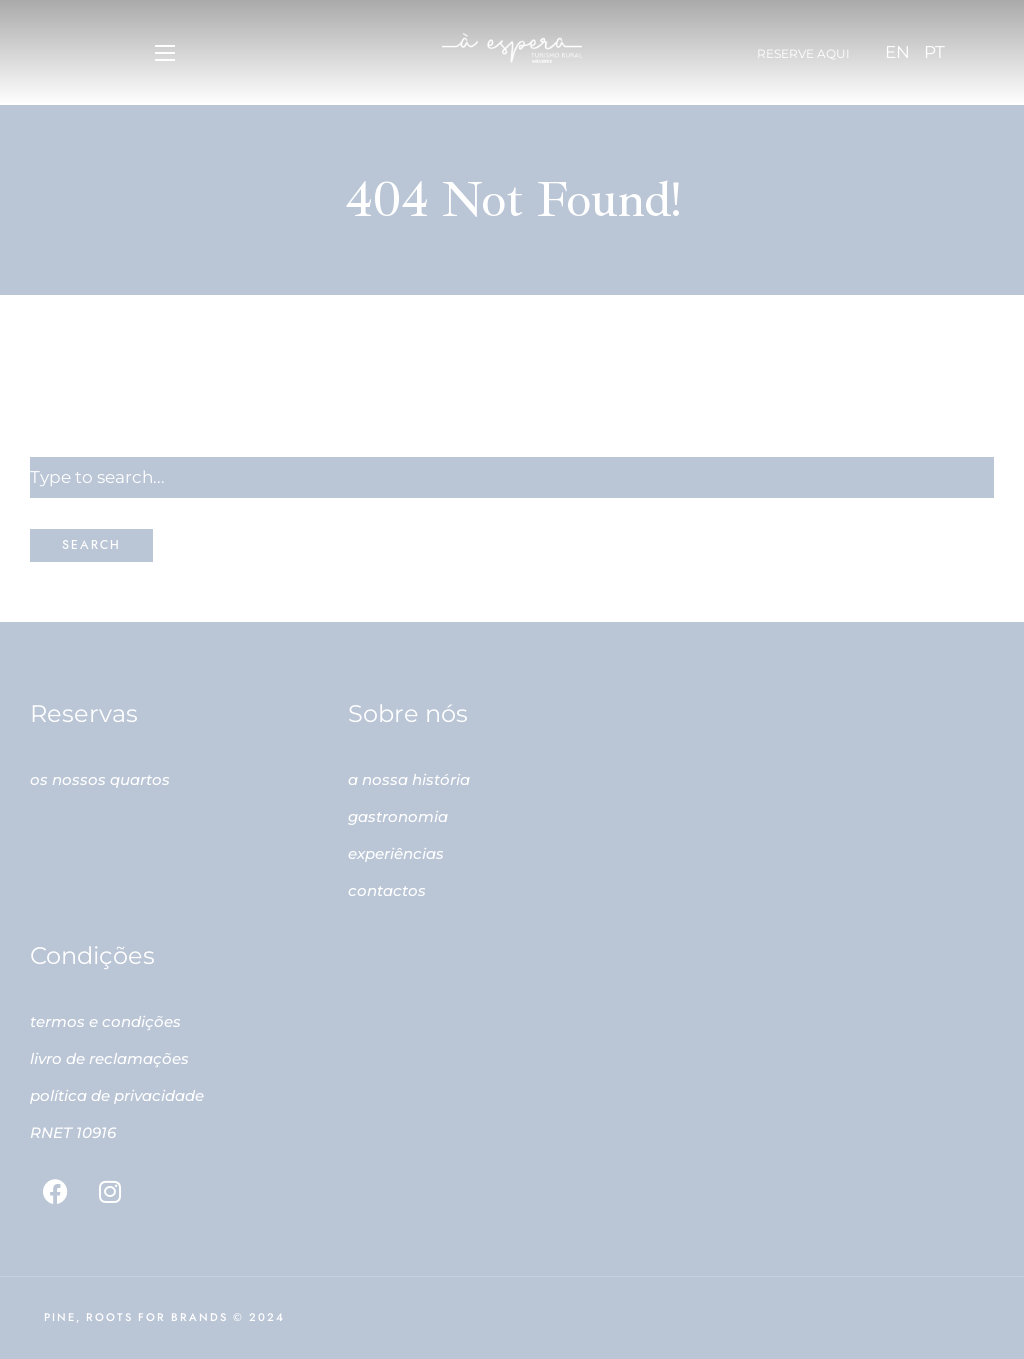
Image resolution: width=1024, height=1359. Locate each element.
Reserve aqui (803, 53)
